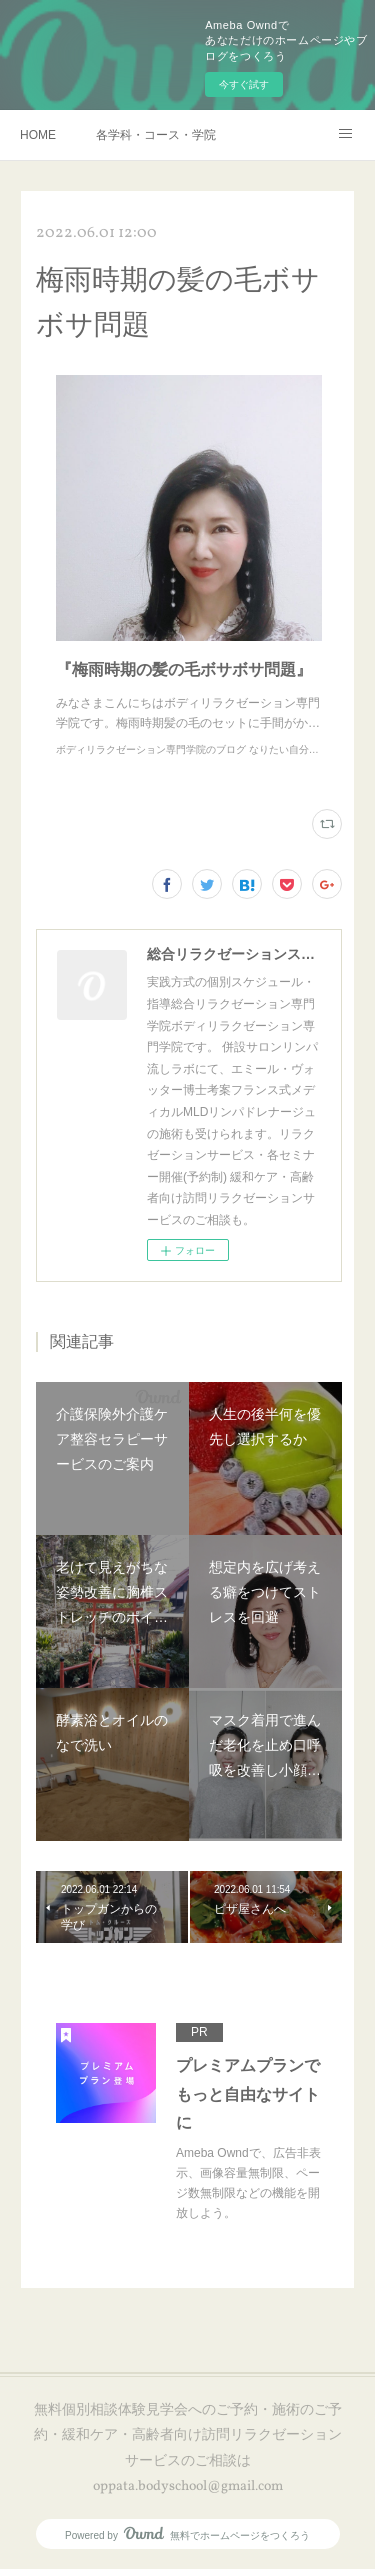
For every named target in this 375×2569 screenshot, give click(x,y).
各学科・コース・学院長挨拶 (156, 135)
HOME (38, 135)
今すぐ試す (244, 84)
